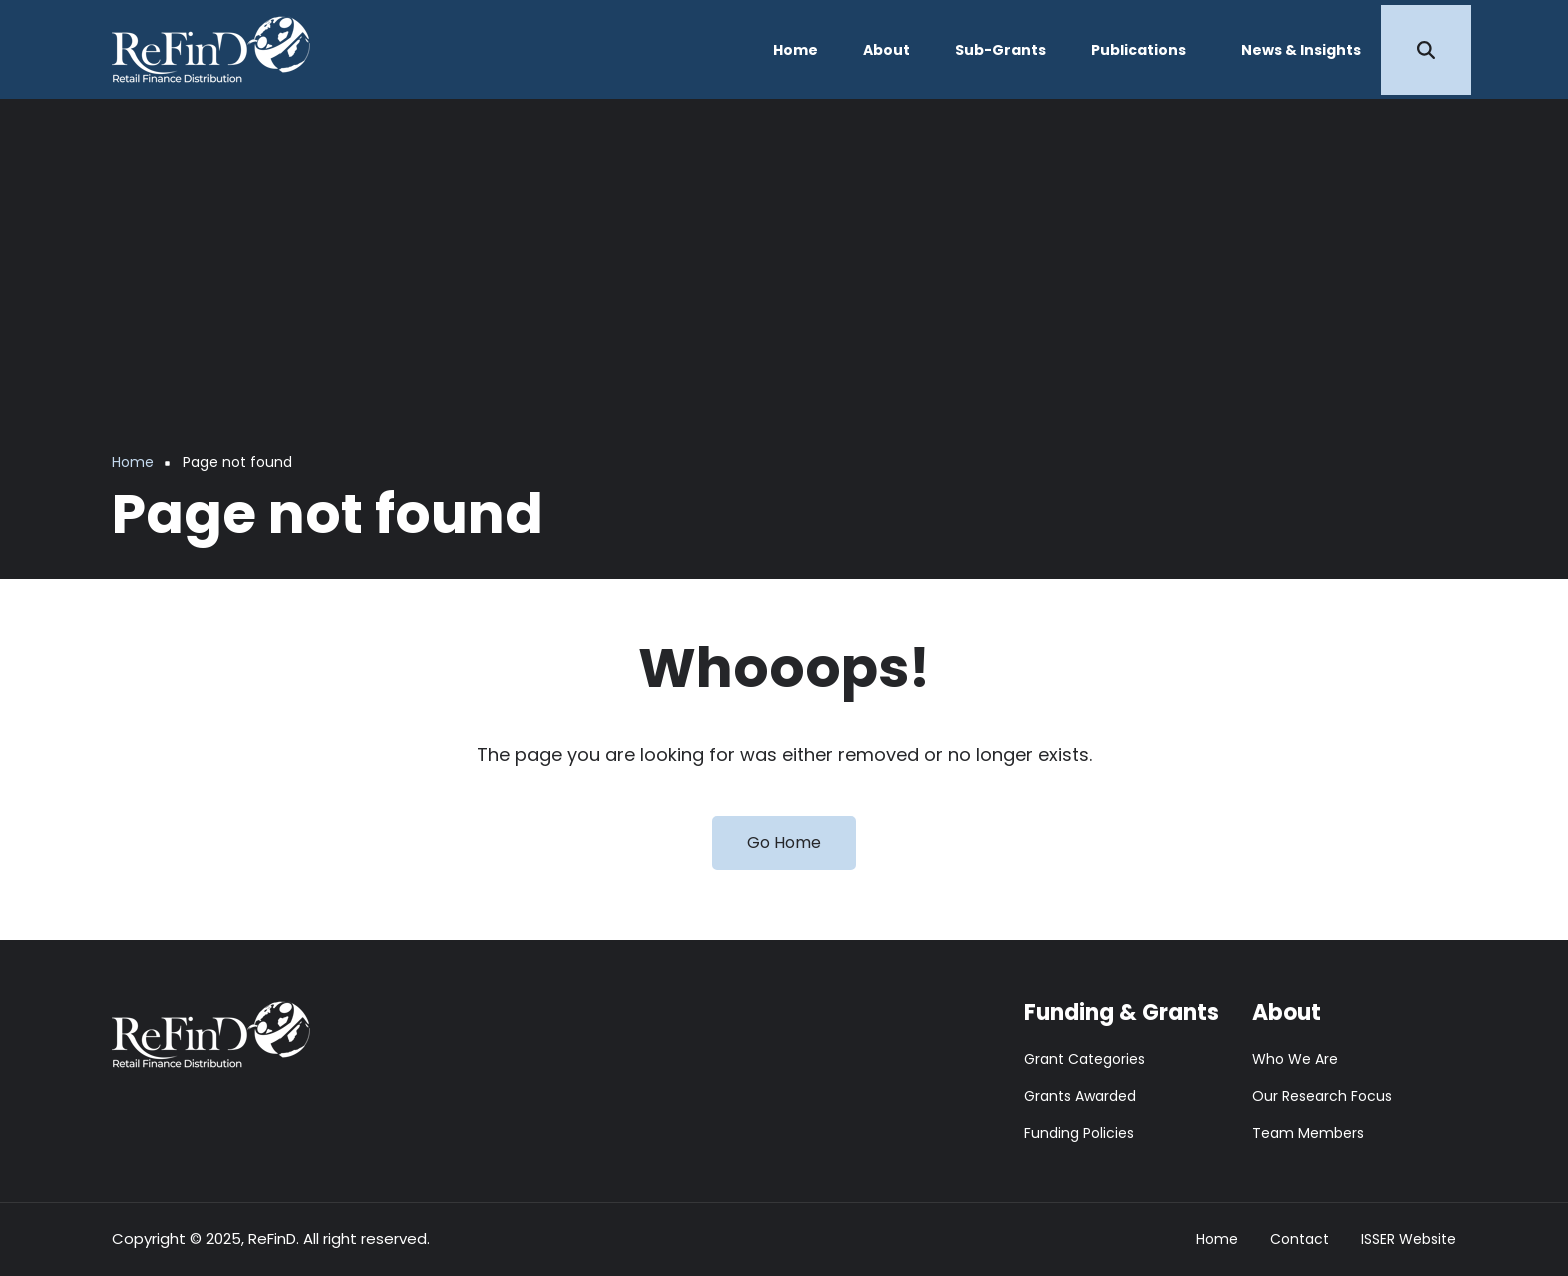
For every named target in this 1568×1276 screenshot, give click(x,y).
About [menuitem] (886, 50)
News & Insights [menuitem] (1301, 50)
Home (1217, 1239)
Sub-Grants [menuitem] (1000, 50)
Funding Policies (1079, 1133)
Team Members (1308, 1133)
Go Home (784, 842)
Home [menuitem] (795, 50)
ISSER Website (1408, 1239)
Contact (1299, 1239)
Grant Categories (1084, 1059)
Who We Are (1295, 1059)
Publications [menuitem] (1138, 50)
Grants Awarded (1080, 1096)
